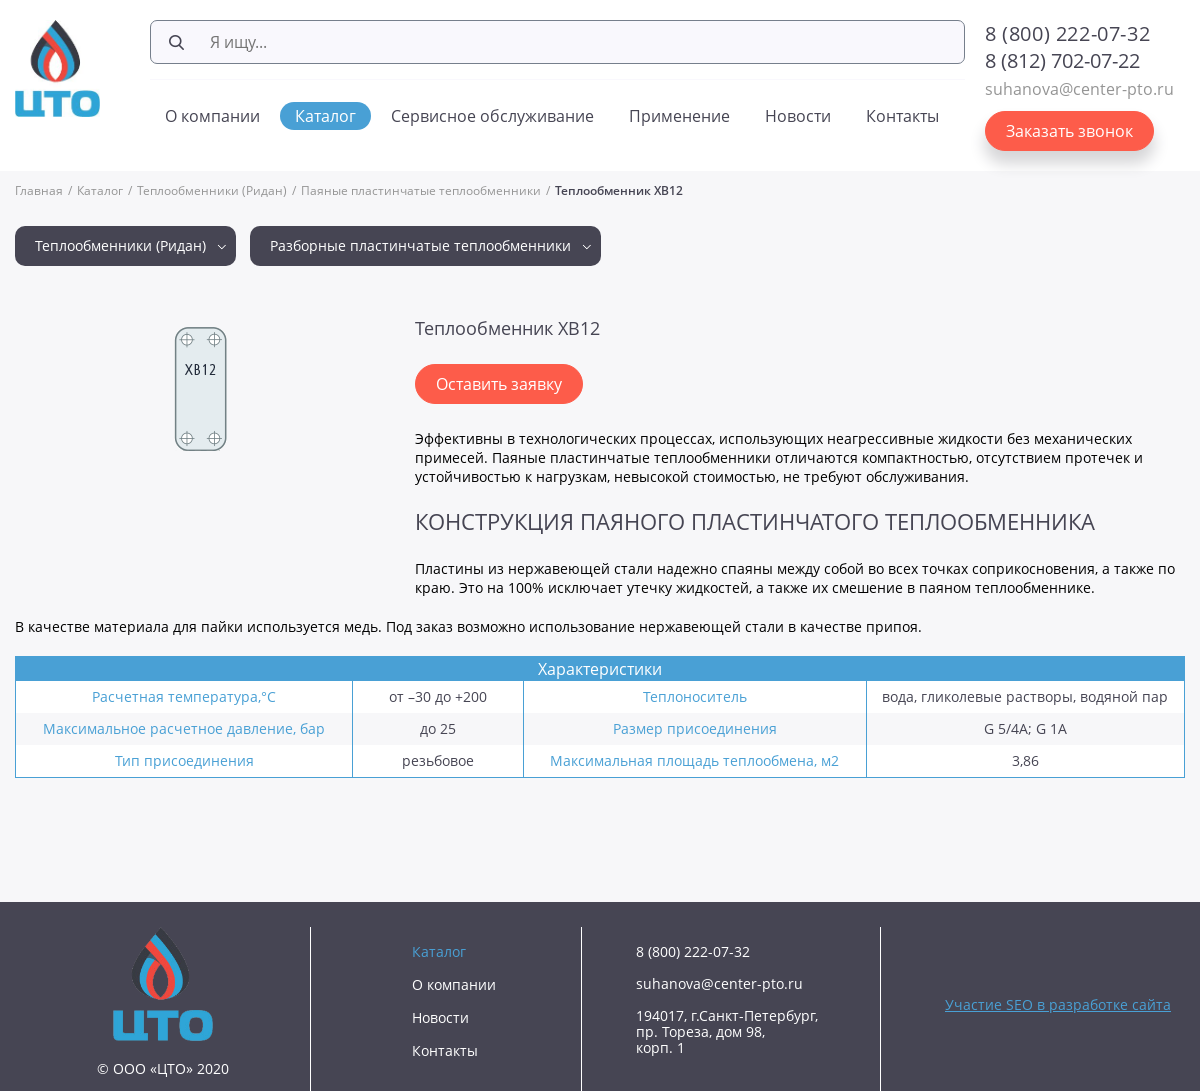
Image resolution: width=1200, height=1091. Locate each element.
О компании (212, 116)
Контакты (902, 116)
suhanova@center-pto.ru (1079, 89)
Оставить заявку (499, 384)
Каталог (325, 116)
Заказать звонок (1069, 131)
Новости (798, 116)
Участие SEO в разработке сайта (1058, 1004)
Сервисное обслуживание (492, 116)
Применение (679, 116)
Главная (39, 190)
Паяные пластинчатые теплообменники (421, 190)
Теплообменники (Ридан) (212, 190)
